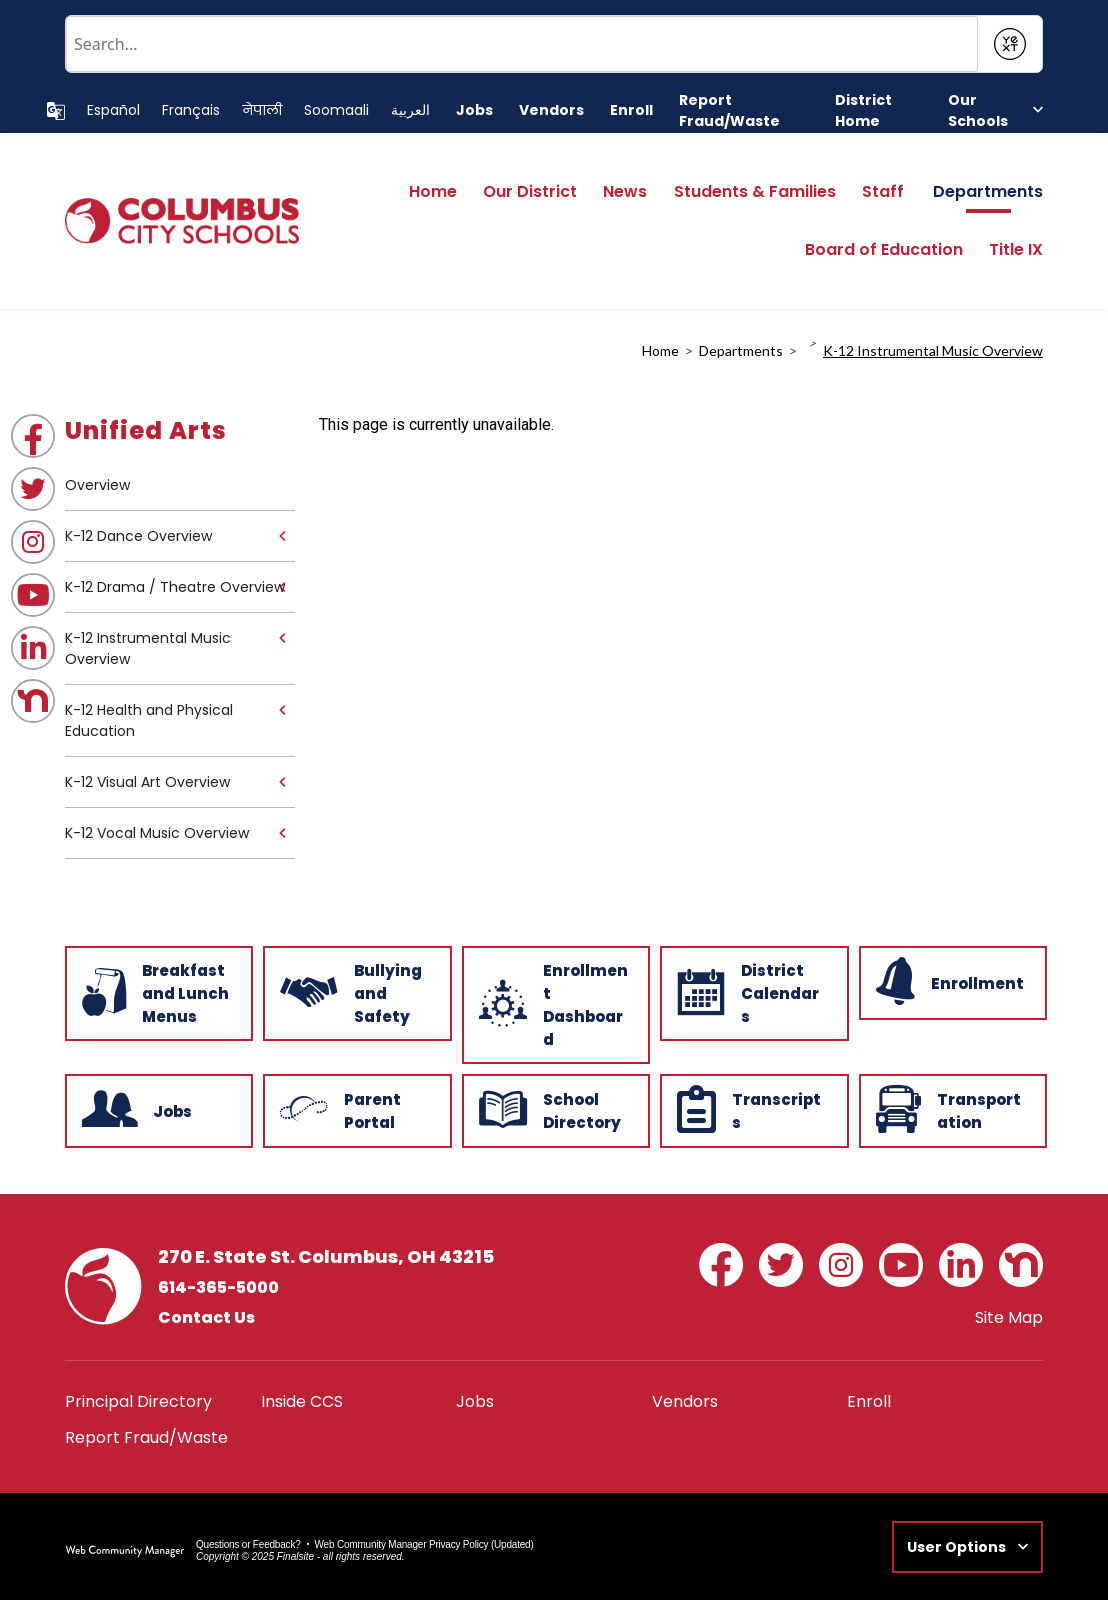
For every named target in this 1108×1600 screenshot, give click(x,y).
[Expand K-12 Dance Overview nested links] (282, 536)
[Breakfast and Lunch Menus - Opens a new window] (157, 991)
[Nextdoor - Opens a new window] (33, 701)
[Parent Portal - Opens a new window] (355, 1109)
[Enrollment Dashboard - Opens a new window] (554, 1003)
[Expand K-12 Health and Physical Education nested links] (282, 710)
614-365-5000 (218, 1287)
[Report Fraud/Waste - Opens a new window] (744, 111)
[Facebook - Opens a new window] (33, 436)
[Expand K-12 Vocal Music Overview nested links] (282, 833)
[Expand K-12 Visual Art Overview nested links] (282, 782)
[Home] (433, 197)
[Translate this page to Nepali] (262, 110)
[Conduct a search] (522, 44)
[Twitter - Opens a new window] (33, 489)
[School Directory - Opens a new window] (554, 1109)
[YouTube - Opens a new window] (33, 595)
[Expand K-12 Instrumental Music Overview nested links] (282, 638)
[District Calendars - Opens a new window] (752, 991)
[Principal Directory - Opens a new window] (138, 1401)
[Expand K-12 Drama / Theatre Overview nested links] (282, 587)
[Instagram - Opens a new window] (33, 542)
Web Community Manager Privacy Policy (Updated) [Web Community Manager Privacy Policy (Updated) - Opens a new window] (424, 1544)
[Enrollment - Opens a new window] (951, 981)
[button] (995, 110)
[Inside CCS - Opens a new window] (302, 1401)
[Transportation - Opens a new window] (951, 1109)
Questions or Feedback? (248, 1544)
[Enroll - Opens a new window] (631, 110)
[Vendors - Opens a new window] (551, 110)
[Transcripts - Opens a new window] (752, 1109)
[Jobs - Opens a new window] (474, 110)
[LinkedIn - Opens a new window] (33, 648)
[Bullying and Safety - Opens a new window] (355, 991)
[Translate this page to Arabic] (410, 110)
